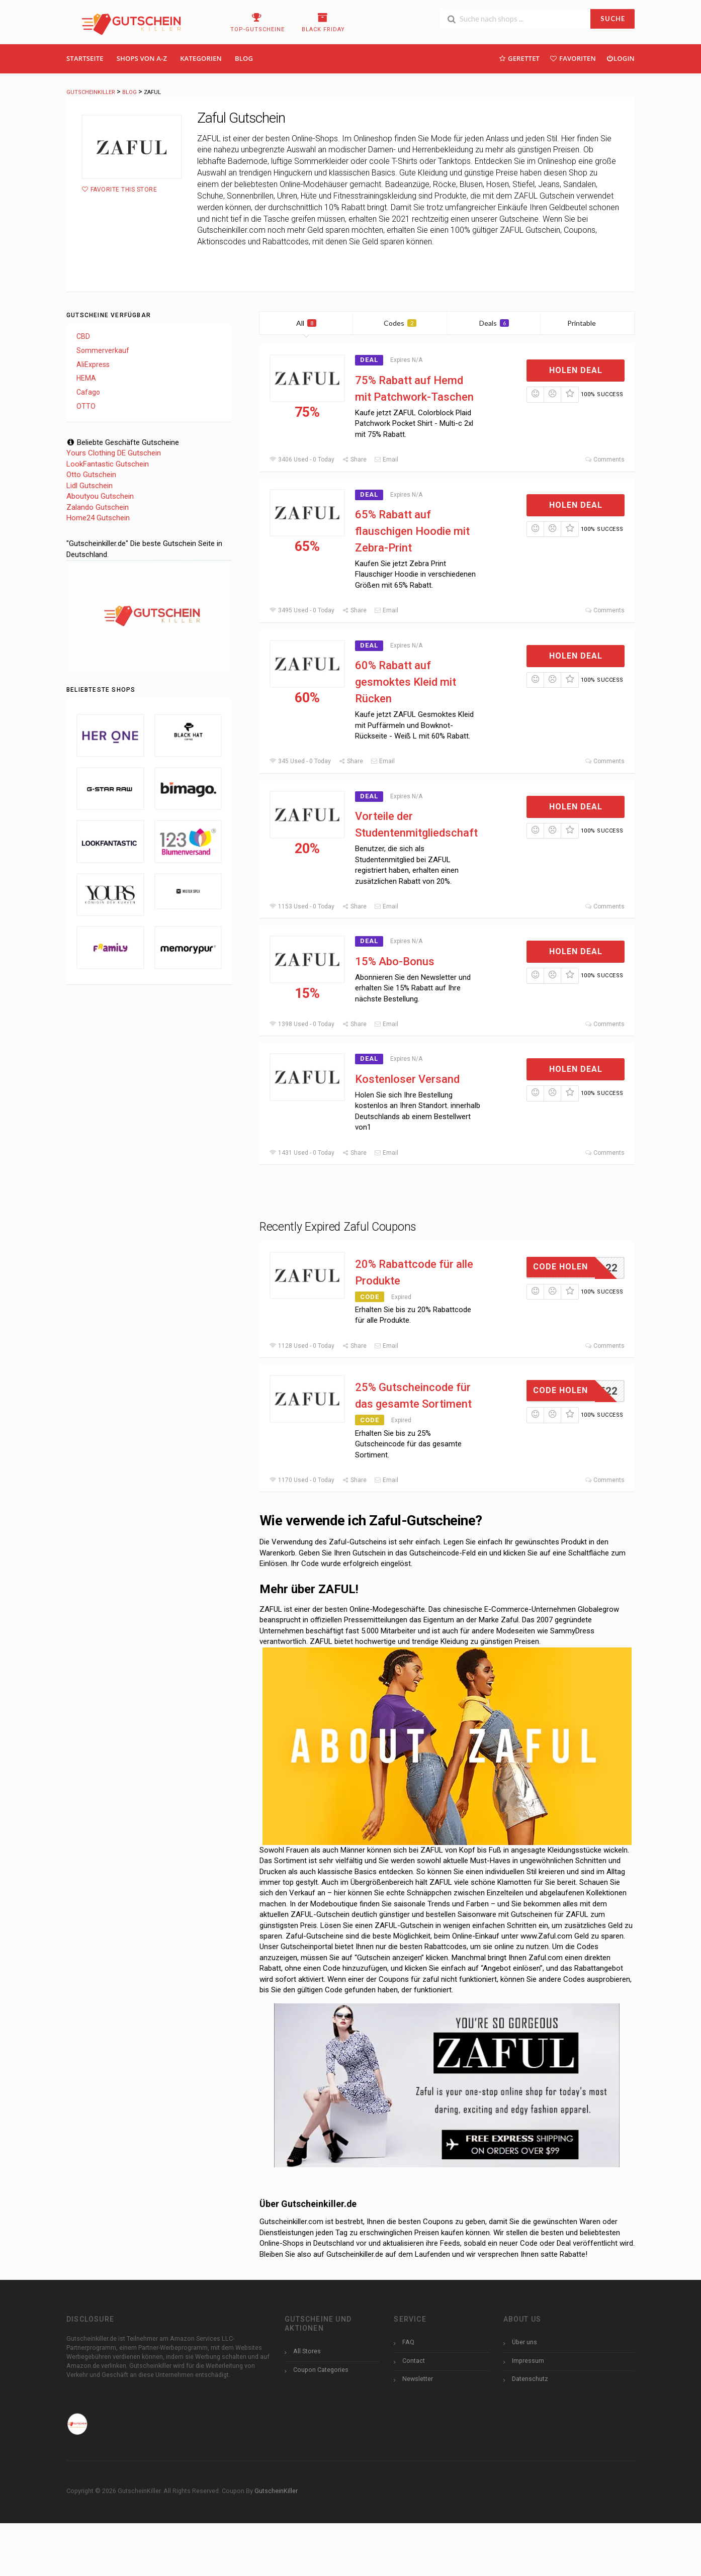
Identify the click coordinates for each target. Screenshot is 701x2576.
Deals (494, 323)
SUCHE (612, 19)
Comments (605, 459)
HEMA (86, 378)
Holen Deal (575, 370)
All (306, 323)
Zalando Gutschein (97, 507)
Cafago (88, 392)
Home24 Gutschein (98, 517)
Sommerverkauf (102, 350)
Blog (244, 58)
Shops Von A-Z (142, 58)
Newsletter (417, 2378)
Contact (413, 2360)
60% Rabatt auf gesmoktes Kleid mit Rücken (405, 682)
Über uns (524, 2342)
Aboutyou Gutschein (100, 496)
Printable (587, 323)
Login (620, 58)
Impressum (528, 2360)
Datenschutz (530, 2378)
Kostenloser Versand (407, 1079)
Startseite (85, 58)
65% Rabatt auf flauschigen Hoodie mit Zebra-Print (412, 531)
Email (386, 459)
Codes (400, 323)
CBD (83, 336)
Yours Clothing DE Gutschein (113, 452)
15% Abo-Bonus (394, 961)
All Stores (307, 2351)
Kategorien (201, 58)
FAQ (408, 2342)
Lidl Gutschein (89, 485)
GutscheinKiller (276, 2491)
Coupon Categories (320, 2369)
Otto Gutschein (91, 474)
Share (354, 459)
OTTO (86, 406)
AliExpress (93, 364)
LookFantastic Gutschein (107, 464)
